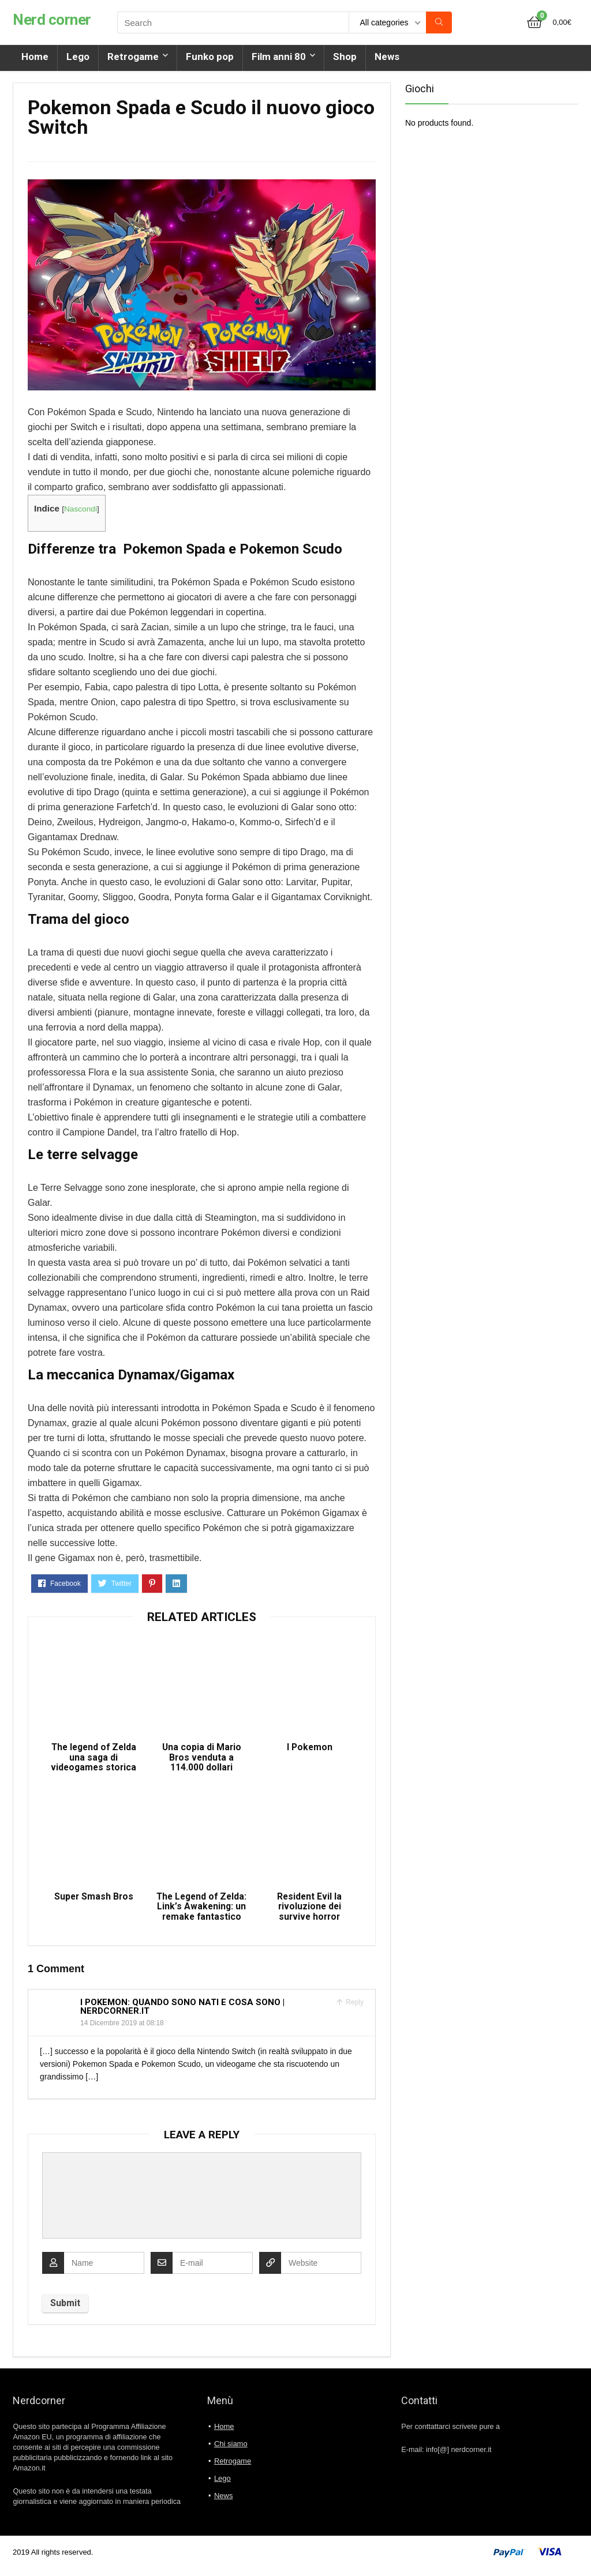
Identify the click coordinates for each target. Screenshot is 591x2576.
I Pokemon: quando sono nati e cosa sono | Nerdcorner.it (182, 2013)
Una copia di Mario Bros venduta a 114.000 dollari (202, 1760)
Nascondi (80, 509)
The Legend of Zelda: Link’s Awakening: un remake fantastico (202, 1913)
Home (34, 56)
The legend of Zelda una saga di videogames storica (93, 1760)
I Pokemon (309, 1750)
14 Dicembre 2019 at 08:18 (122, 2030)
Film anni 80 (279, 56)
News (387, 56)
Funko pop (210, 56)
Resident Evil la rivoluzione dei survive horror (309, 1913)
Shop (345, 56)
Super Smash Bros (93, 1903)
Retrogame (133, 56)
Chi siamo (231, 2450)
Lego (77, 56)
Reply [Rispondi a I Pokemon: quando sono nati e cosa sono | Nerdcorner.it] (354, 2009)
